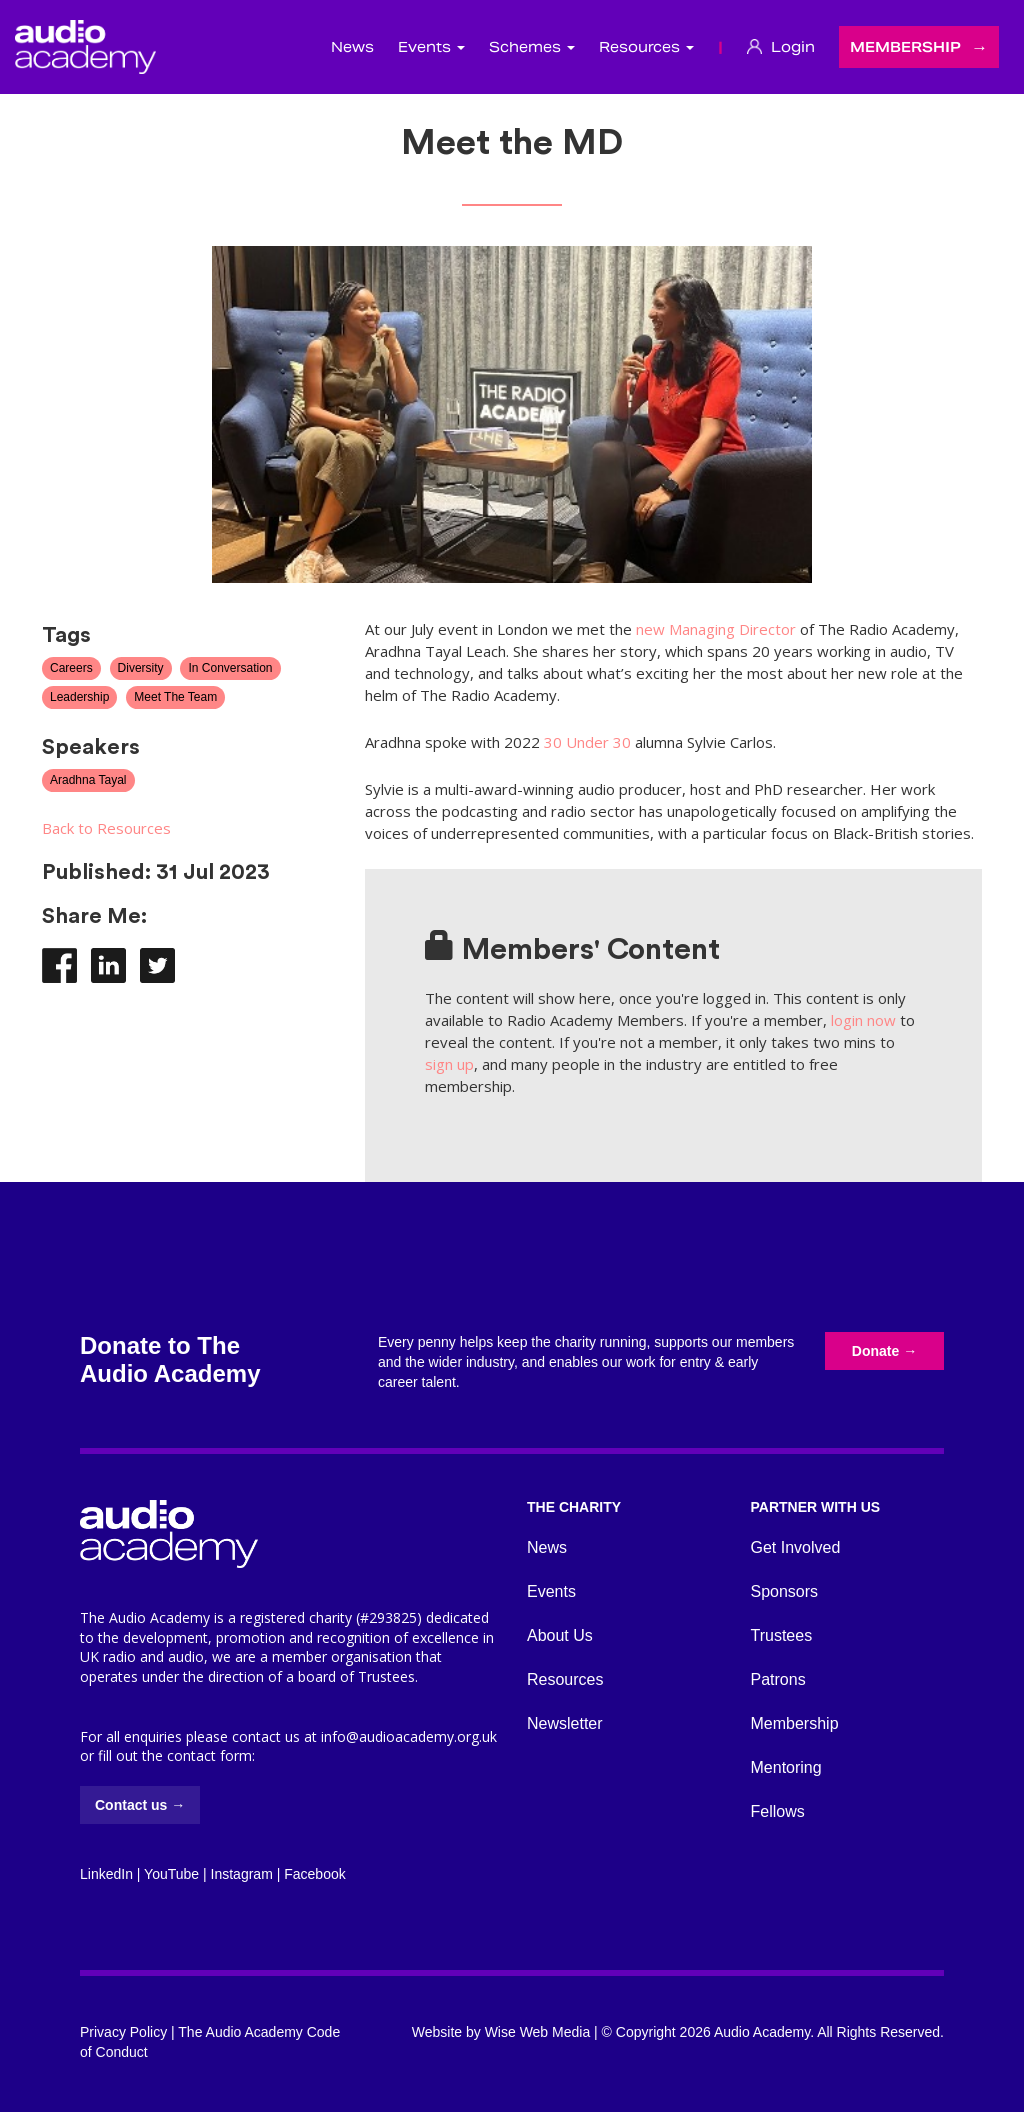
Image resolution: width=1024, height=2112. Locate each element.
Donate (884, 1351)
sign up (449, 1064)
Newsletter (565, 1723)
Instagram (242, 1874)
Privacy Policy (123, 2032)
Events (551, 1591)
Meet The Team (175, 697)
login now (863, 1020)
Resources (565, 1679)
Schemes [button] (532, 47)
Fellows (778, 1811)
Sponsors (785, 1591)
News (352, 47)
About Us (560, 1635)
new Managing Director (716, 629)
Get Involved (796, 1547)
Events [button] (431, 47)
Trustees (782, 1635)
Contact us (140, 1805)
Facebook (314, 1874)
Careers (71, 668)
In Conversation (230, 668)
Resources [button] (646, 47)
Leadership (79, 697)
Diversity (141, 668)
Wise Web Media (538, 2032)
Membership (905, 47)
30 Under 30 (587, 742)
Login (781, 47)
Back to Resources (106, 828)
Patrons (778, 1679)
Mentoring (786, 1767)
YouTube (171, 1874)
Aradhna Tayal (88, 780)
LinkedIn (106, 1874)
